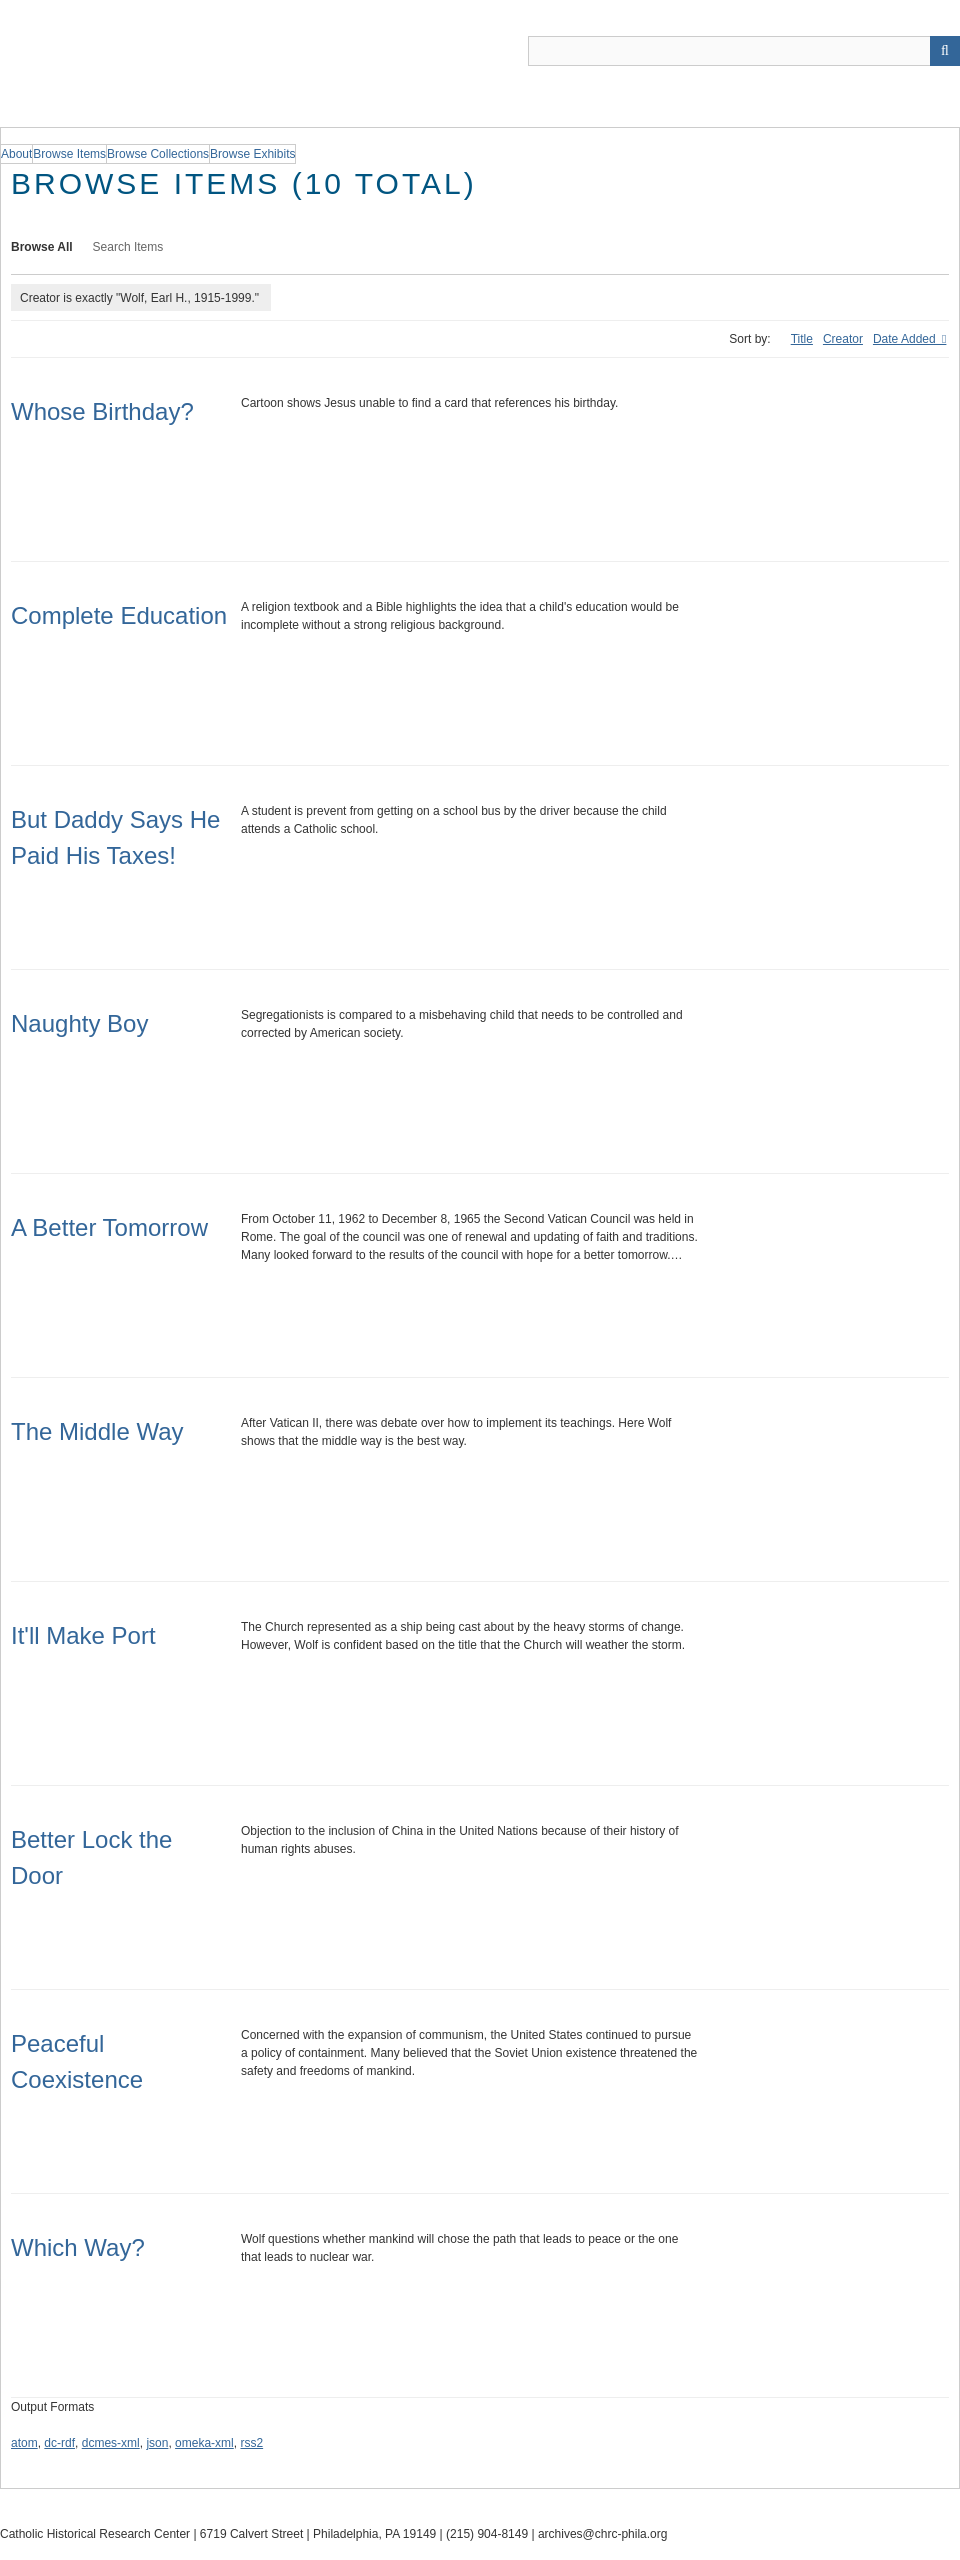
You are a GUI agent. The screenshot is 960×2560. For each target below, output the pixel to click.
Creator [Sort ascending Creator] (843, 339)
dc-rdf (59, 2443)
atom (24, 2443)
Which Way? (78, 2247)
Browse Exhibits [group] (252, 154)
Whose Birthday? (102, 411)
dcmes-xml (111, 2443)
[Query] (744, 51)
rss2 (251, 2443)
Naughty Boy (79, 1023)
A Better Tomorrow (109, 1227)
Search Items (128, 247)
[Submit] (945, 51)
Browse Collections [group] (158, 154)
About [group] (16, 154)
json (157, 2443)
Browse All (42, 247)
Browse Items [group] (69, 154)
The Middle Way (97, 1431)
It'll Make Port (83, 1635)
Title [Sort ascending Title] (802, 339)
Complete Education (119, 615)
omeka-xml (204, 2443)
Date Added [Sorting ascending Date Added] (906, 339)
